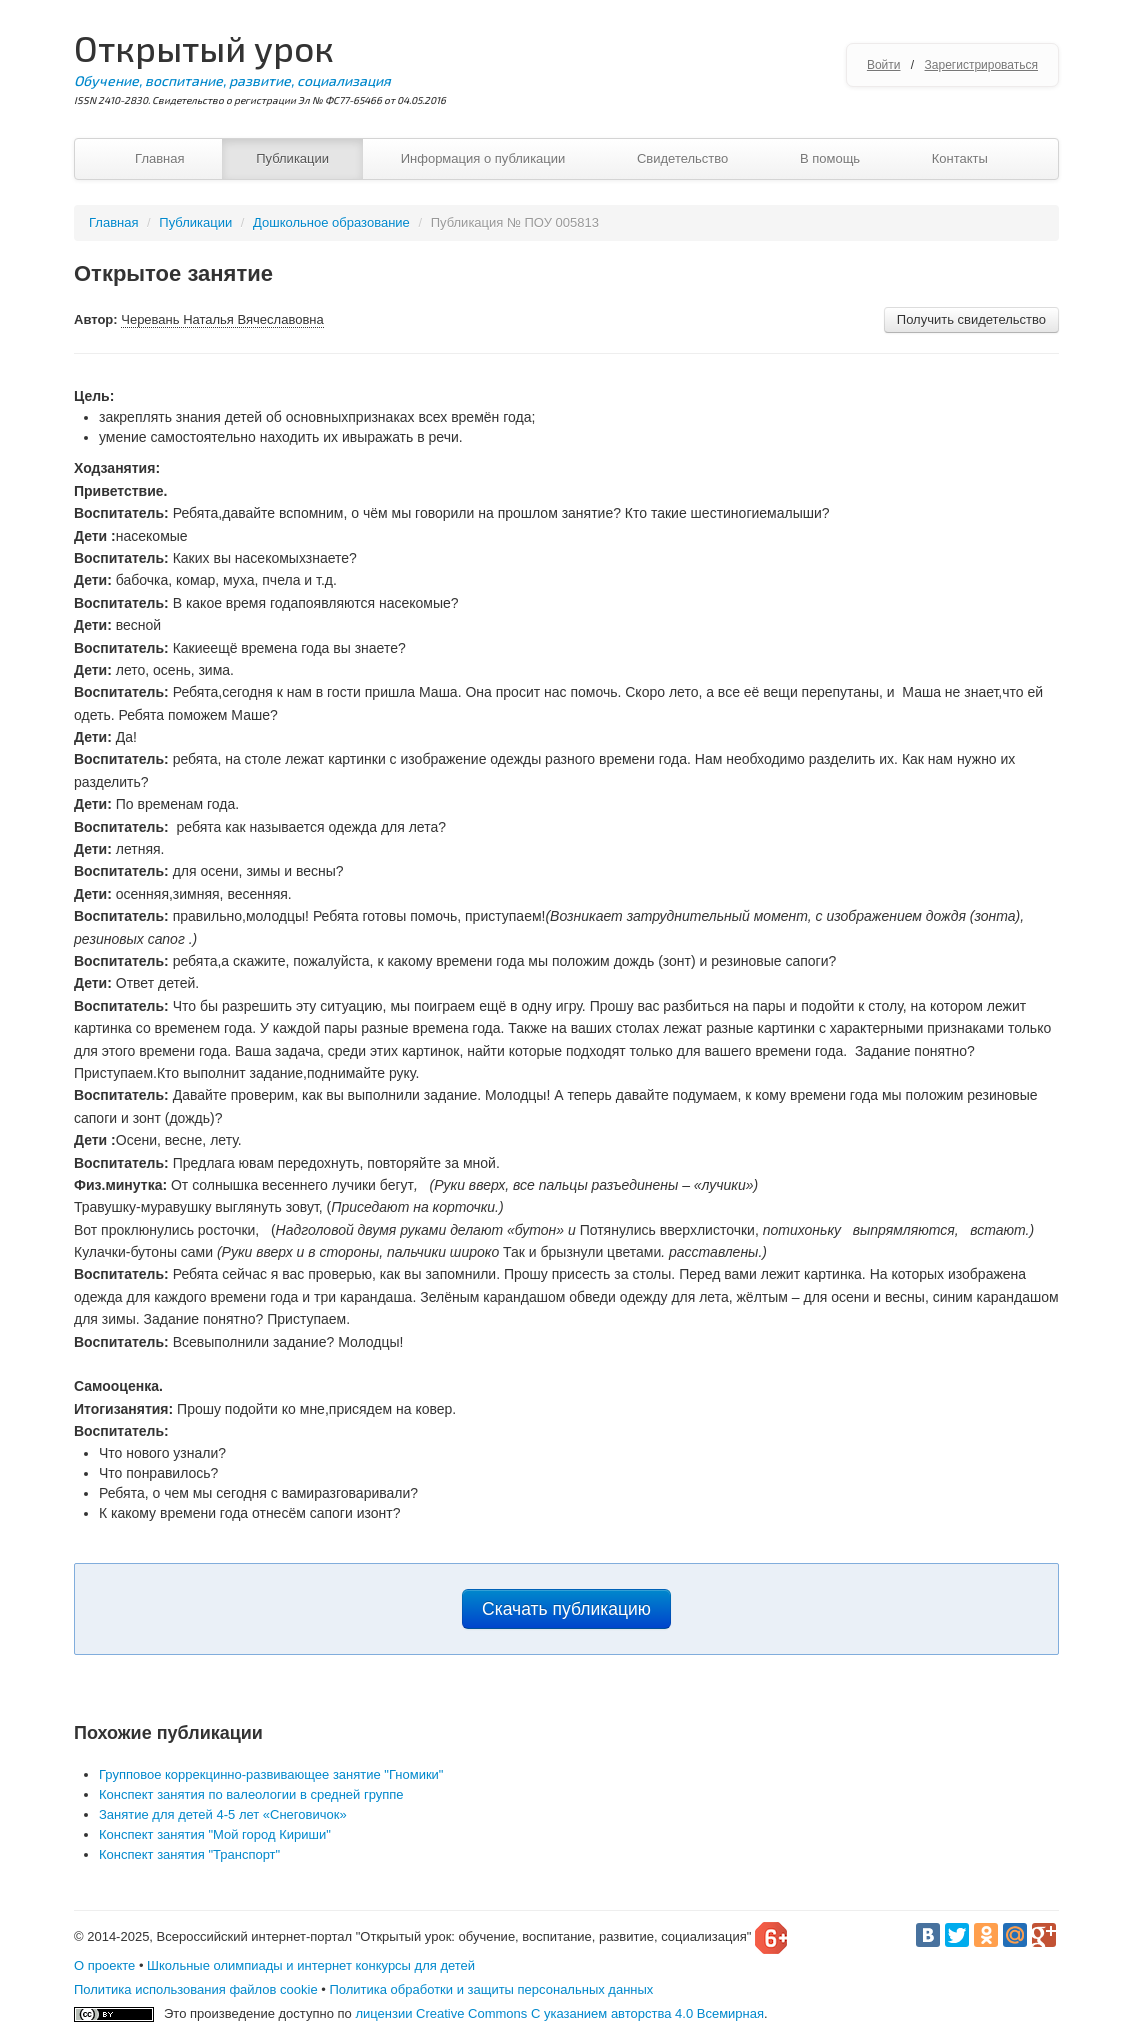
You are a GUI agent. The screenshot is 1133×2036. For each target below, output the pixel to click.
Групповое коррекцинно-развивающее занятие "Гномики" (271, 1774)
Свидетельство (682, 158)
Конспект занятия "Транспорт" (189, 1854)
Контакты (960, 158)
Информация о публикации (483, 158)
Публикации (292, 158)
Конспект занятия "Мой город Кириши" (215, 1834)
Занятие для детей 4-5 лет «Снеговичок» (223, 1814)
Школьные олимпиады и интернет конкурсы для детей (311, 1965)
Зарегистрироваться (981, 65)
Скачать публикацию (566, 1609)
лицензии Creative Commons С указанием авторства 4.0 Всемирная (559, 2013)
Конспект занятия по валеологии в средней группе (251, 1794)
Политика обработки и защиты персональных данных (491, 1989)
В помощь (830, 158)
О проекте (104, 1965)
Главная (159, 158)
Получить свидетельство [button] (971, 319)
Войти (884, 65)
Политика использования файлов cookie (196, 1989)
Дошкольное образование (331, 222)
